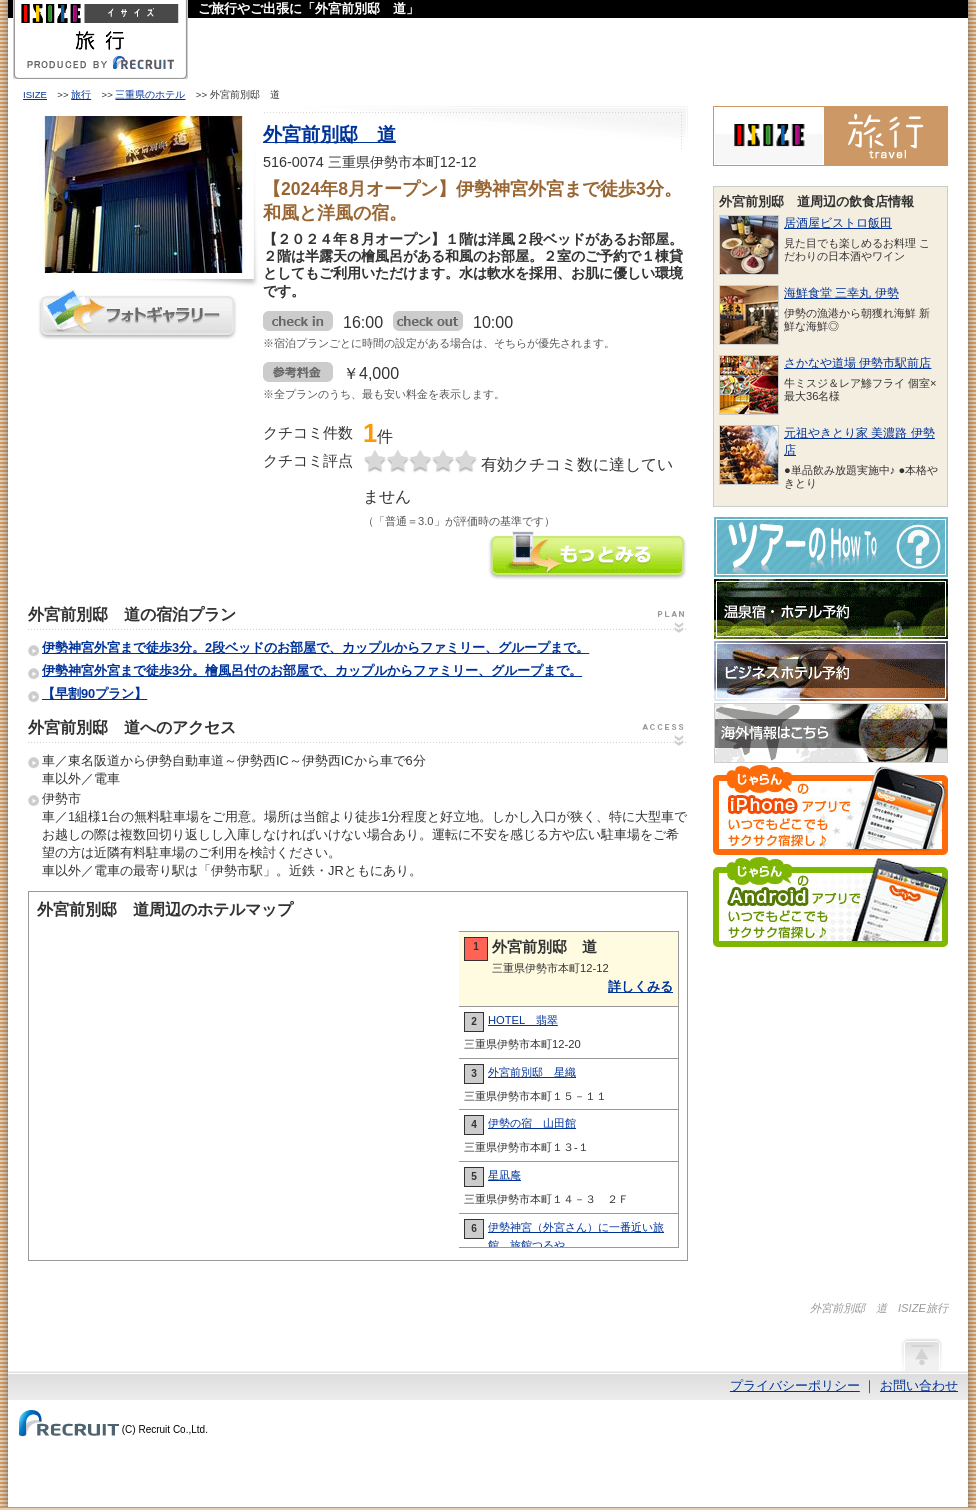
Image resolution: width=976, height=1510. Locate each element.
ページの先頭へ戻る (921, 1354)
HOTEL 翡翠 (523, 1020)
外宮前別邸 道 (329, 134)
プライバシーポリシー (795, 1385)
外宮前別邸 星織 (532, 1072)
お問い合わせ (919, 1385)
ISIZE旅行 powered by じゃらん (830, 136)
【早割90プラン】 (94, 693)
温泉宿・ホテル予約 (831, 609)
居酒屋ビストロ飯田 (838, 223)
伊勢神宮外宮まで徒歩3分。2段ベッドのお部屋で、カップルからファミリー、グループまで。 (315, 647)
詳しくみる (640, 986)
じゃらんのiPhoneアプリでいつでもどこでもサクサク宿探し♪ (830, 810)
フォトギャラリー (138, 314)
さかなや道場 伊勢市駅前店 (857, 363)
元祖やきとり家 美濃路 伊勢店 (859, 441)
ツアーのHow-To (831, 547)
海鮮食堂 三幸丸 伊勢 (841, 293)
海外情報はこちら (831, 733)
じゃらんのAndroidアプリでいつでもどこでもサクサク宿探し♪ (830, 902)
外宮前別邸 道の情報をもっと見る (588, 557)
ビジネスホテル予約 (831, 671)
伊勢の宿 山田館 (532, 1123)
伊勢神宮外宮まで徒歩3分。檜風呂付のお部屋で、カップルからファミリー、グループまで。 (312, 670)
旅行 (81, 94)
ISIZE (35, 94)
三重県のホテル (150, 94)
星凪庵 (504, 1175)
